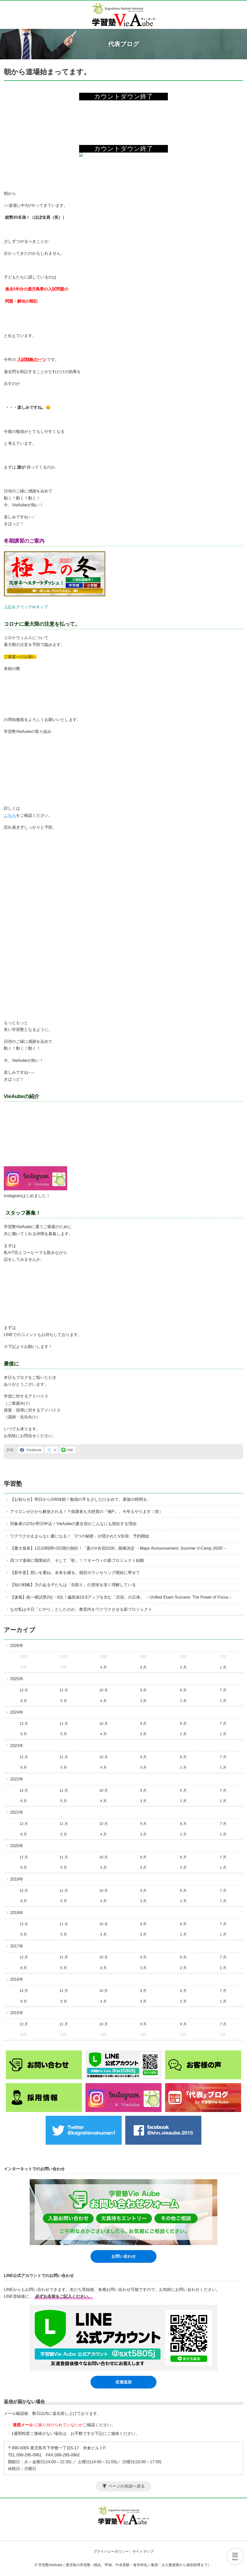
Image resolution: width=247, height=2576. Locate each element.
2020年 (16, 1846)
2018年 (16, 1913)
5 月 (63, 1701)
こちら (10, 815)
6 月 (24, 1701)
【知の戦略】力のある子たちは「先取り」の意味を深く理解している (73, 1585)
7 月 (223, 1690)
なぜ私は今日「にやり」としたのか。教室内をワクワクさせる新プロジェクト (81, 1609)
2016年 (16, 1979)
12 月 (24, 1690)
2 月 (183, 1667)
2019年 (16, 1879)
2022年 (16, 1779)
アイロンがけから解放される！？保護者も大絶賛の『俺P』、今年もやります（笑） (86, 1511)
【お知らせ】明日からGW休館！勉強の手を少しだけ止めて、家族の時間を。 (80, 1499)
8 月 (183, 1690)
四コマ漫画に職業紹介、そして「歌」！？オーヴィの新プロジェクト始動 (77, 1560)
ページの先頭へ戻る (126, 2486)
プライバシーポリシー (111, 2551)
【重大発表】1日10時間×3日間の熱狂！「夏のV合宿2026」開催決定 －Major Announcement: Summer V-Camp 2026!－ (118, 1548)
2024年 (16, 1712)
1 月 (223, 1667)
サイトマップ (143, 2551)
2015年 (16, 2013)
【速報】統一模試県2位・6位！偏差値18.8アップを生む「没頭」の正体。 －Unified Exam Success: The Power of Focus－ (121, 1597)
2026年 (16, 1645)
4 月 (103, 1667)
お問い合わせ (123, 2256)
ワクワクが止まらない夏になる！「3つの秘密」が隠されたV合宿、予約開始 (79, 1536)
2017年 (16, 1946)
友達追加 (123, 2382)
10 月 (103, 1690)
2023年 (16, 1746)
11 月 (63, 1690)
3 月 (143, 1667)
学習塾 (13, 1483)
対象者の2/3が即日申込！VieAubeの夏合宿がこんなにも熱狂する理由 (73, 1524)
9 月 (143, 1690)
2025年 (16, 1679)
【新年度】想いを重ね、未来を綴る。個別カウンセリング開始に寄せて (75, 1572)
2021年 (16, 1812)
